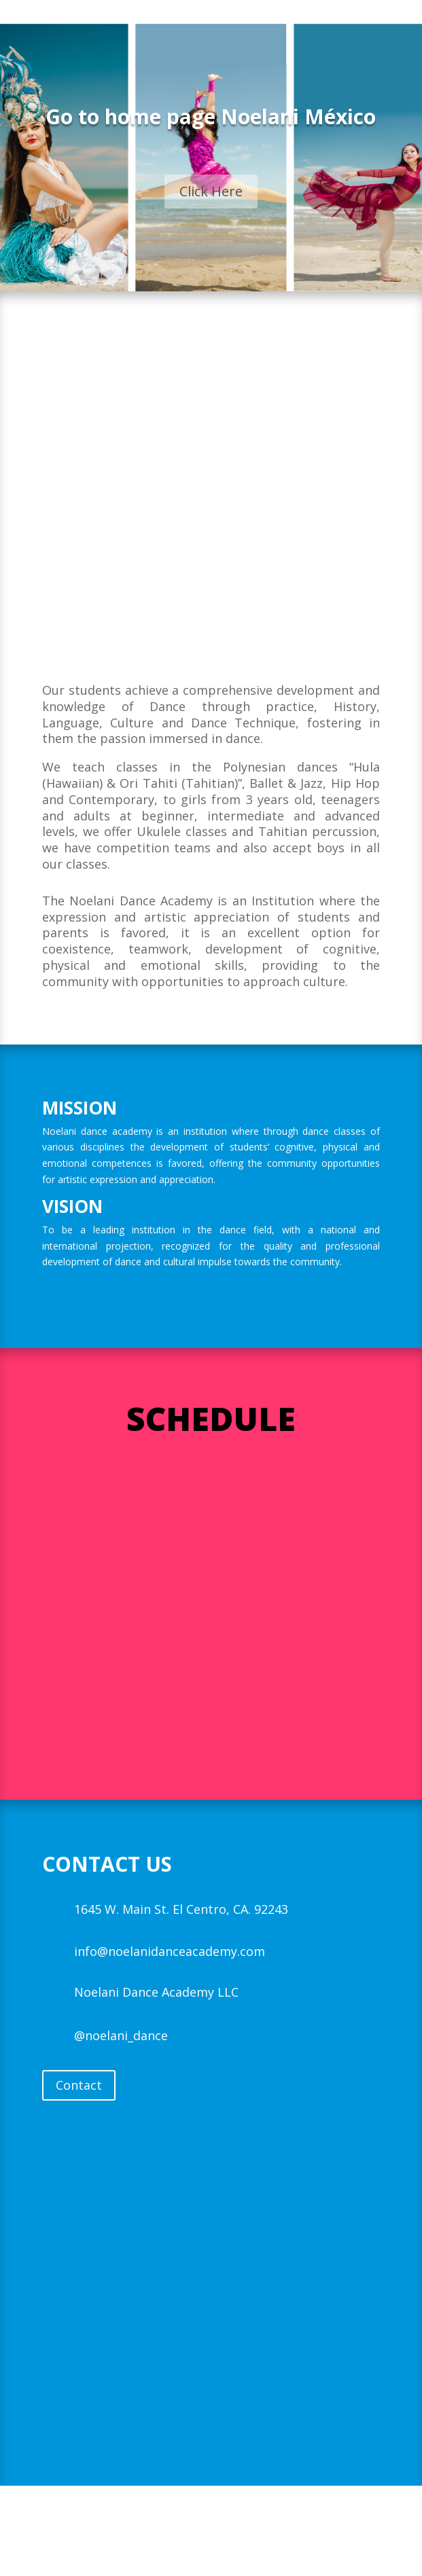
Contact (79, 2085)
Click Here (211, 191)
